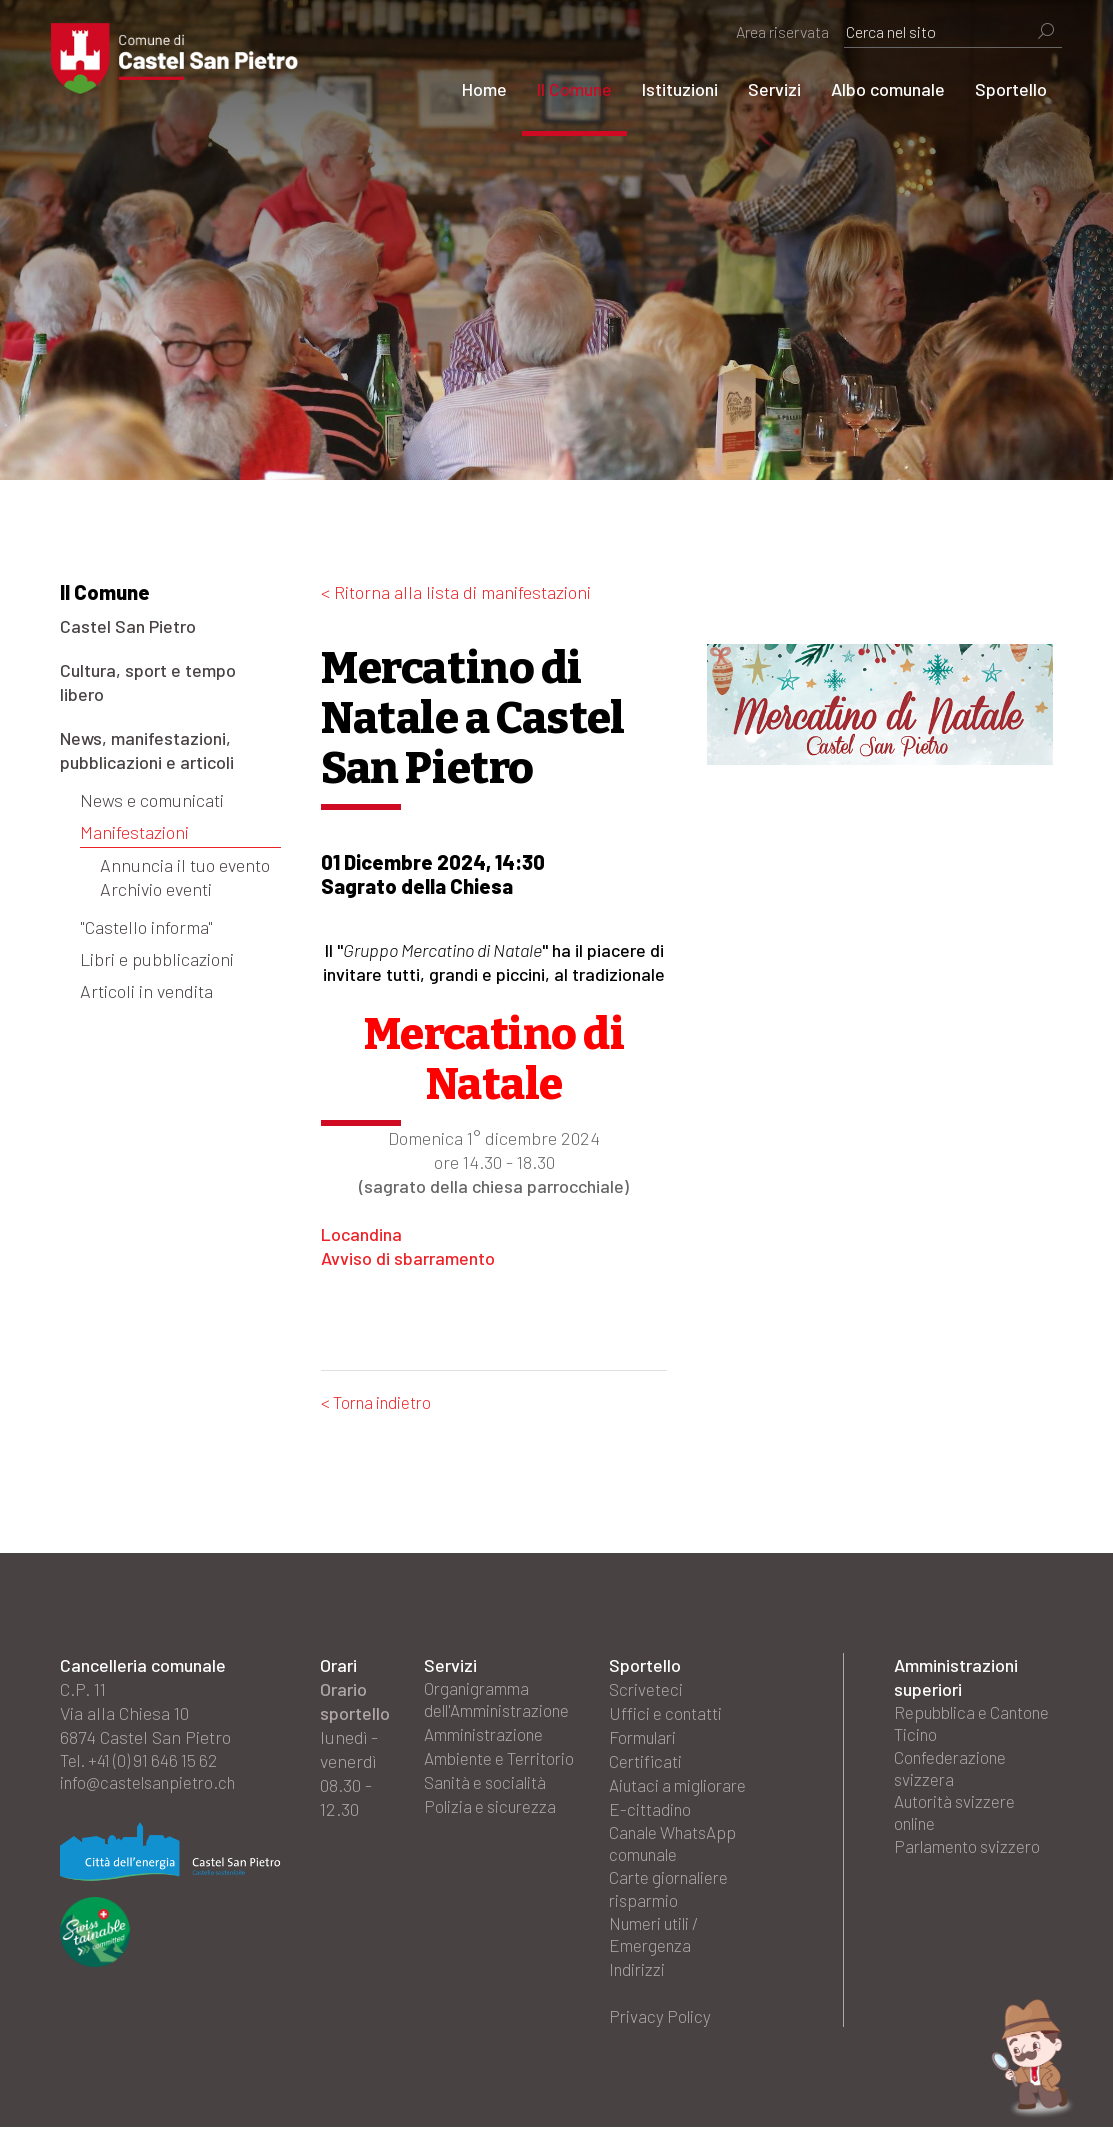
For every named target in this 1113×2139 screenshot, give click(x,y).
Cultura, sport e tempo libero (148, 682)
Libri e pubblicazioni (157, 959)
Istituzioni (671, 89)
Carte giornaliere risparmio (672, 1895)
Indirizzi (639, 1979)
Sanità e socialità (488, 1811)
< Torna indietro (381, 1403)
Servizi (765, 89)
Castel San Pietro (128, 626)
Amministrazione (488, 1739)
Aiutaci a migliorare (682, 1787)
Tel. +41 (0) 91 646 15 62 (144, 1763)
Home (475, 89)
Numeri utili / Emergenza (659, 1943)
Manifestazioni (134, 832)
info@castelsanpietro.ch (153, 1787)
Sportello (1002, 89)
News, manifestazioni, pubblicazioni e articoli (147, 750)
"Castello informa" (146, 927)
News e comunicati (152, 800)
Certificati (646, 1763)
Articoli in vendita (146, 991)
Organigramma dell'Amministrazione (503, 1703)
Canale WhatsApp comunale (677, 1847)
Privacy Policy (662, 2027)
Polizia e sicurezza (494, 1835)
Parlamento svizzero (971, 1859)
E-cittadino (651, 1811)
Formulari (646, 1739)
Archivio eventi (156, 889)
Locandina (361, 1234)
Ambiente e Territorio (467, 1775)
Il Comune (565, 89)
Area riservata (773, 31)
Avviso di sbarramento (408, 1258)
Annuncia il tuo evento (185, 865)
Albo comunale (879, 89)
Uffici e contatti (667, 1715)
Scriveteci (646, 1691)
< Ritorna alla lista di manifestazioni (456, 592)
